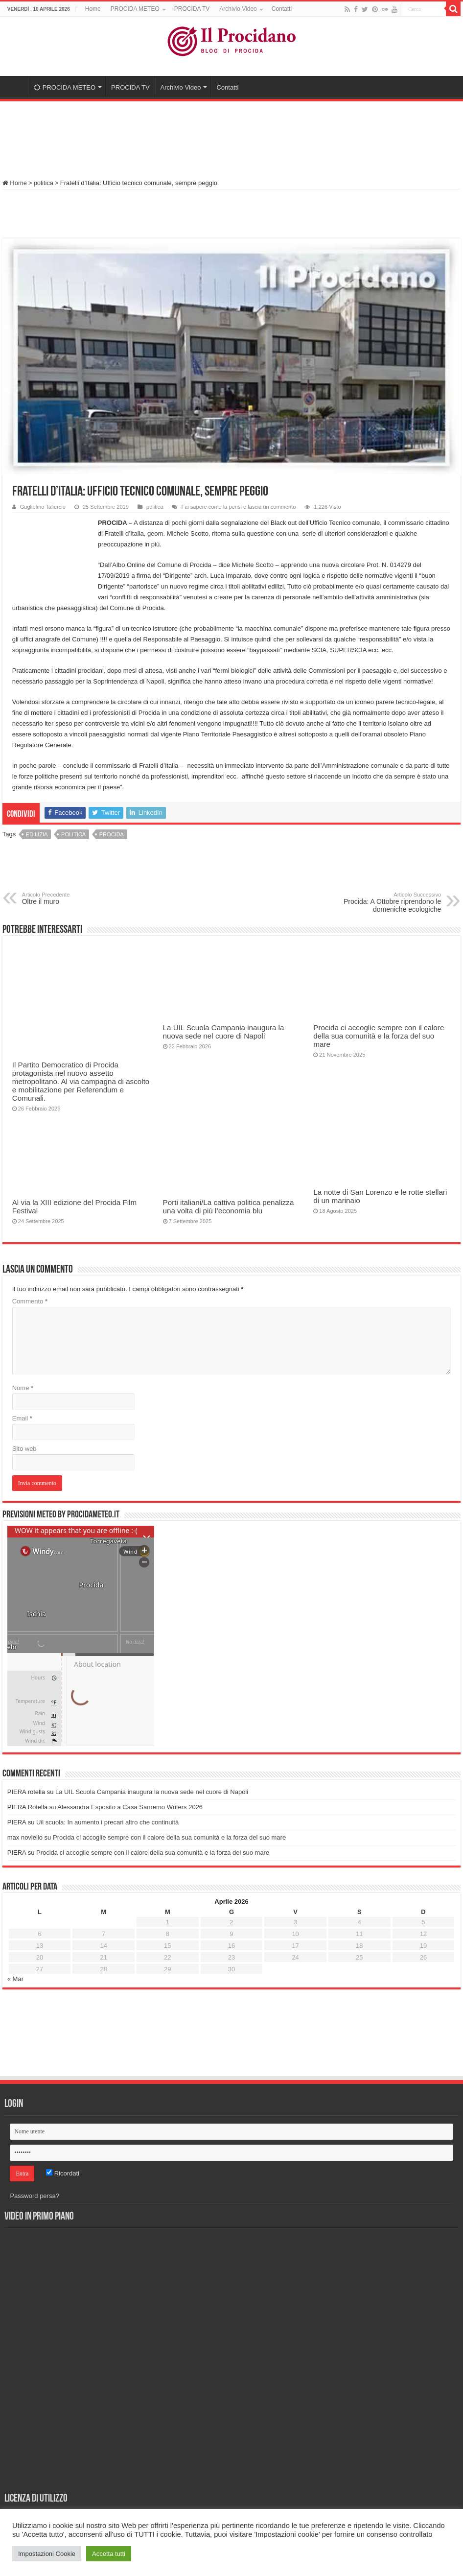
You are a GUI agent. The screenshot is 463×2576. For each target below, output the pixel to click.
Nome (22, 1388)
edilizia (37, 834)
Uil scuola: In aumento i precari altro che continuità (107, 1822)
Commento (29, 1301)
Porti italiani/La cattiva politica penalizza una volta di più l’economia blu (228, 1206)
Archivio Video (238, 8)
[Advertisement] (231, 136)
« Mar (15, 1979)
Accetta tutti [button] (108, 2553)
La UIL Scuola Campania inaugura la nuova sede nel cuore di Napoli (223, 1031)
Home (93, 8)
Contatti (282, 8)
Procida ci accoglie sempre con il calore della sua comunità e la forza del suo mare (378, 1035)
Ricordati (62, 2173)
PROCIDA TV (191, 8)
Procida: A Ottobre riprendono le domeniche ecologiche (391, 902)
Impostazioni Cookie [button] (46, 2553)
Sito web (24, 1448)
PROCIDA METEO (135, 8)
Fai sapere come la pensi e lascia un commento (238, 507)
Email (22, 1418)
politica (43, 183)
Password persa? (34, 2195)
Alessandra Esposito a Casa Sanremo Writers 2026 (130, 1807)
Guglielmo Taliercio (43, 507)
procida (111, 834)
